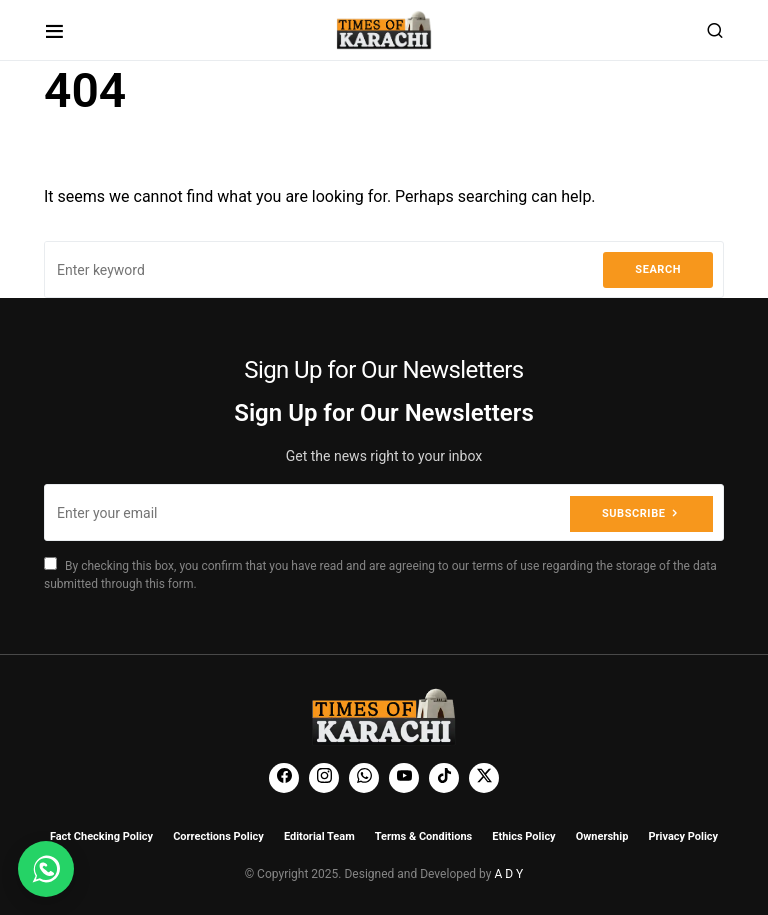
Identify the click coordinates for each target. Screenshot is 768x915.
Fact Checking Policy (101, 836)
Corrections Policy (218, 836)
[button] (54, 30)
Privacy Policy (683, 836)
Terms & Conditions (424, 836)
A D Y (508, 874)
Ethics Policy (523, 836)
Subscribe (633, 512)
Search (658, 269)
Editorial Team (319, 836)
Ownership (602, 836)
